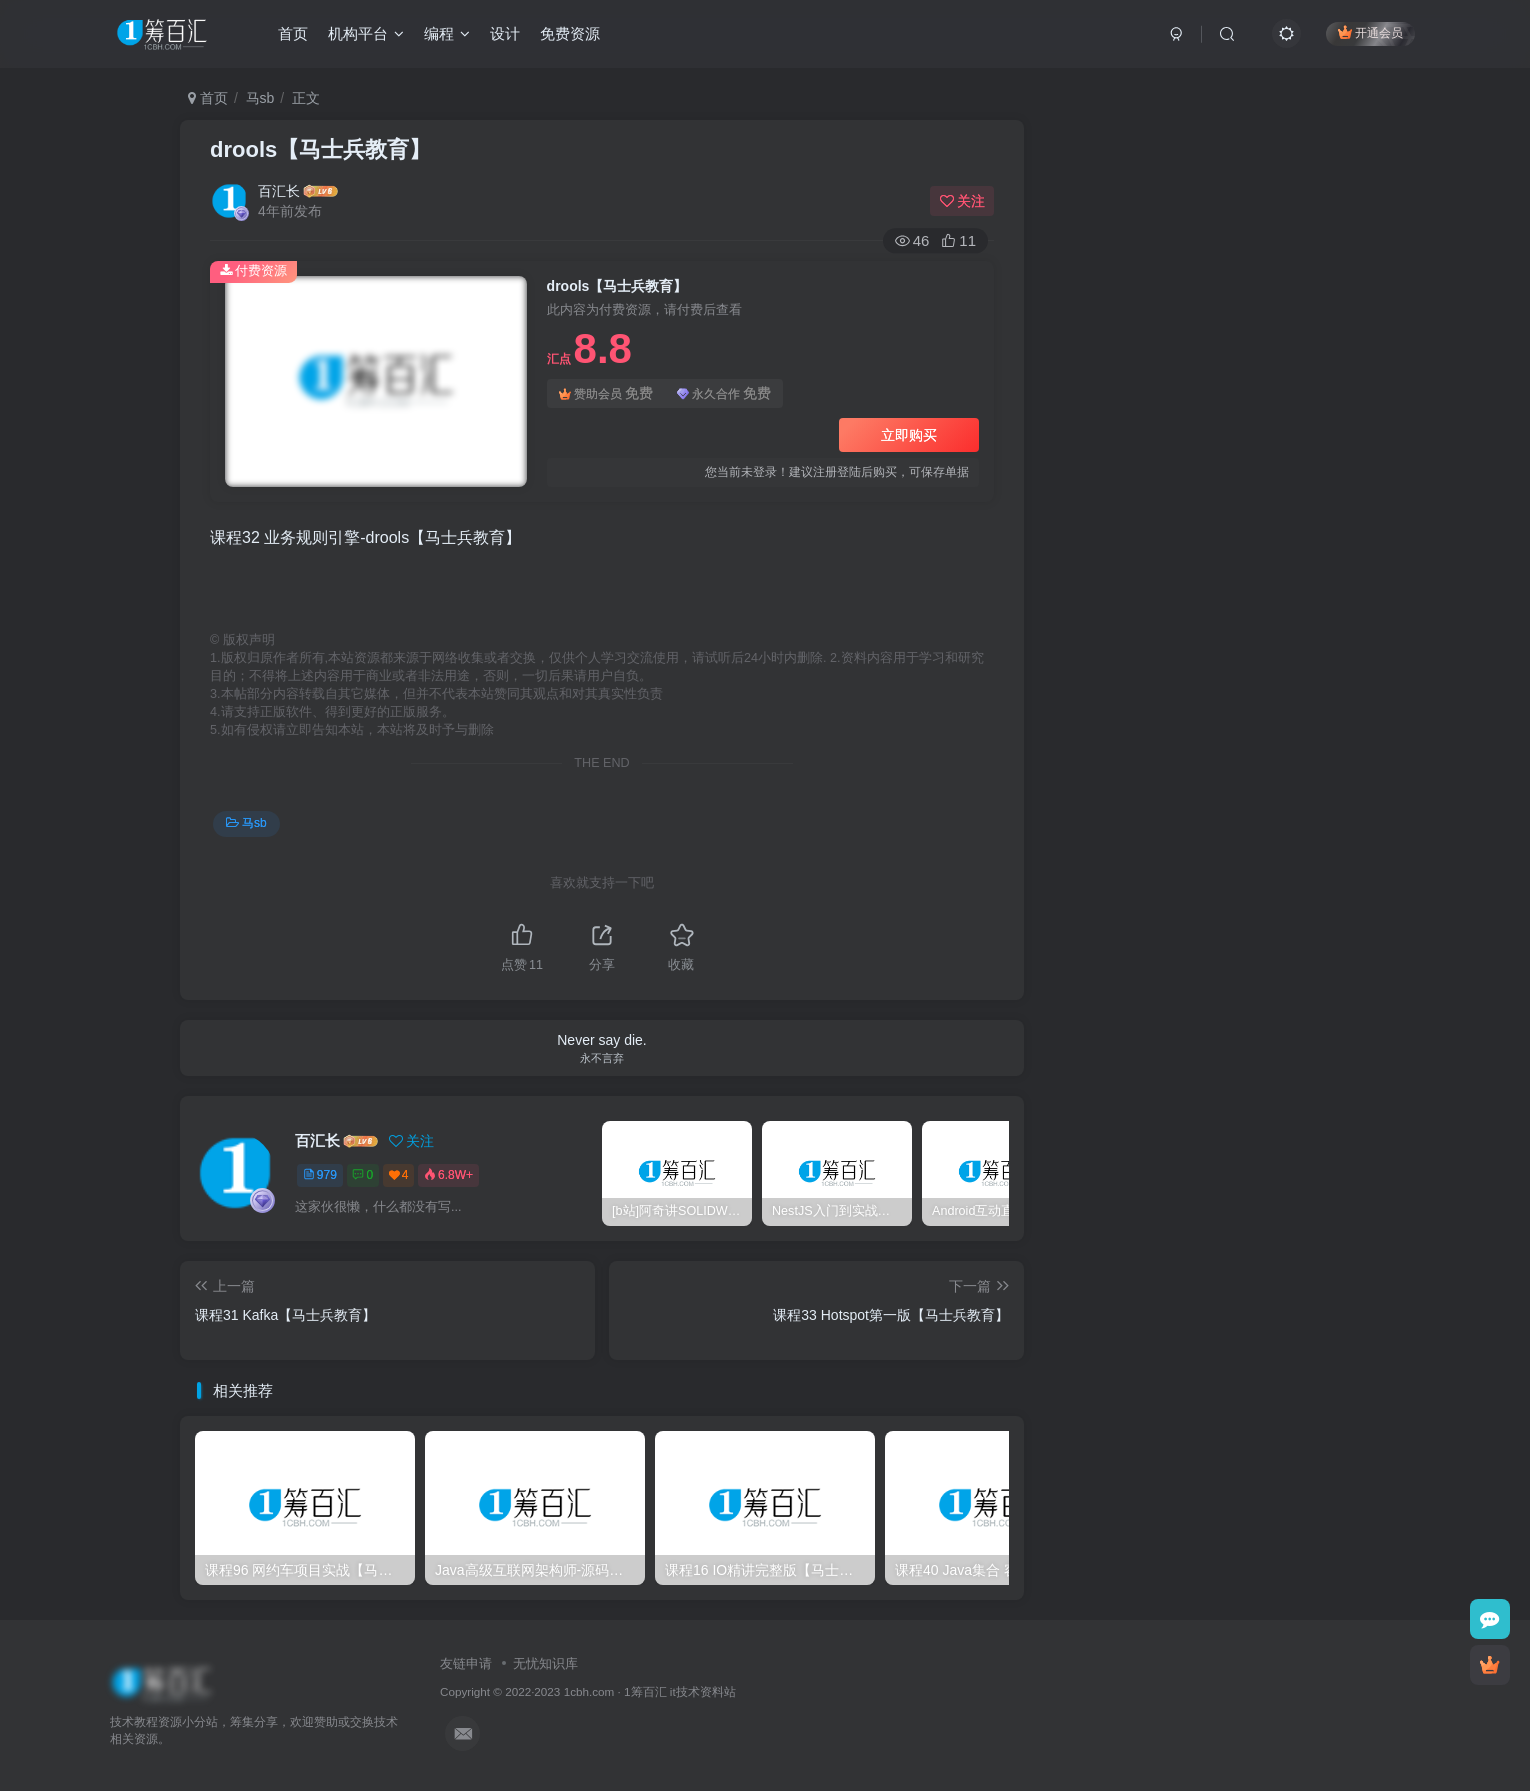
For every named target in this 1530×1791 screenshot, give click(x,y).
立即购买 (909, 435)
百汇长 (279, 191)
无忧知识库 (545, 1663)
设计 (505, 33)
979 (320, 1175)
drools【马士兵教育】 (320, 149)
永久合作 (724, 393)
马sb (260, 98)
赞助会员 (606, 393)
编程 (447, 33)
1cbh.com (589, 1691)
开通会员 (1370, 32)
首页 (293, 33)
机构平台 (366, 33)
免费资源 (570, 33)
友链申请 (466, 1663)
